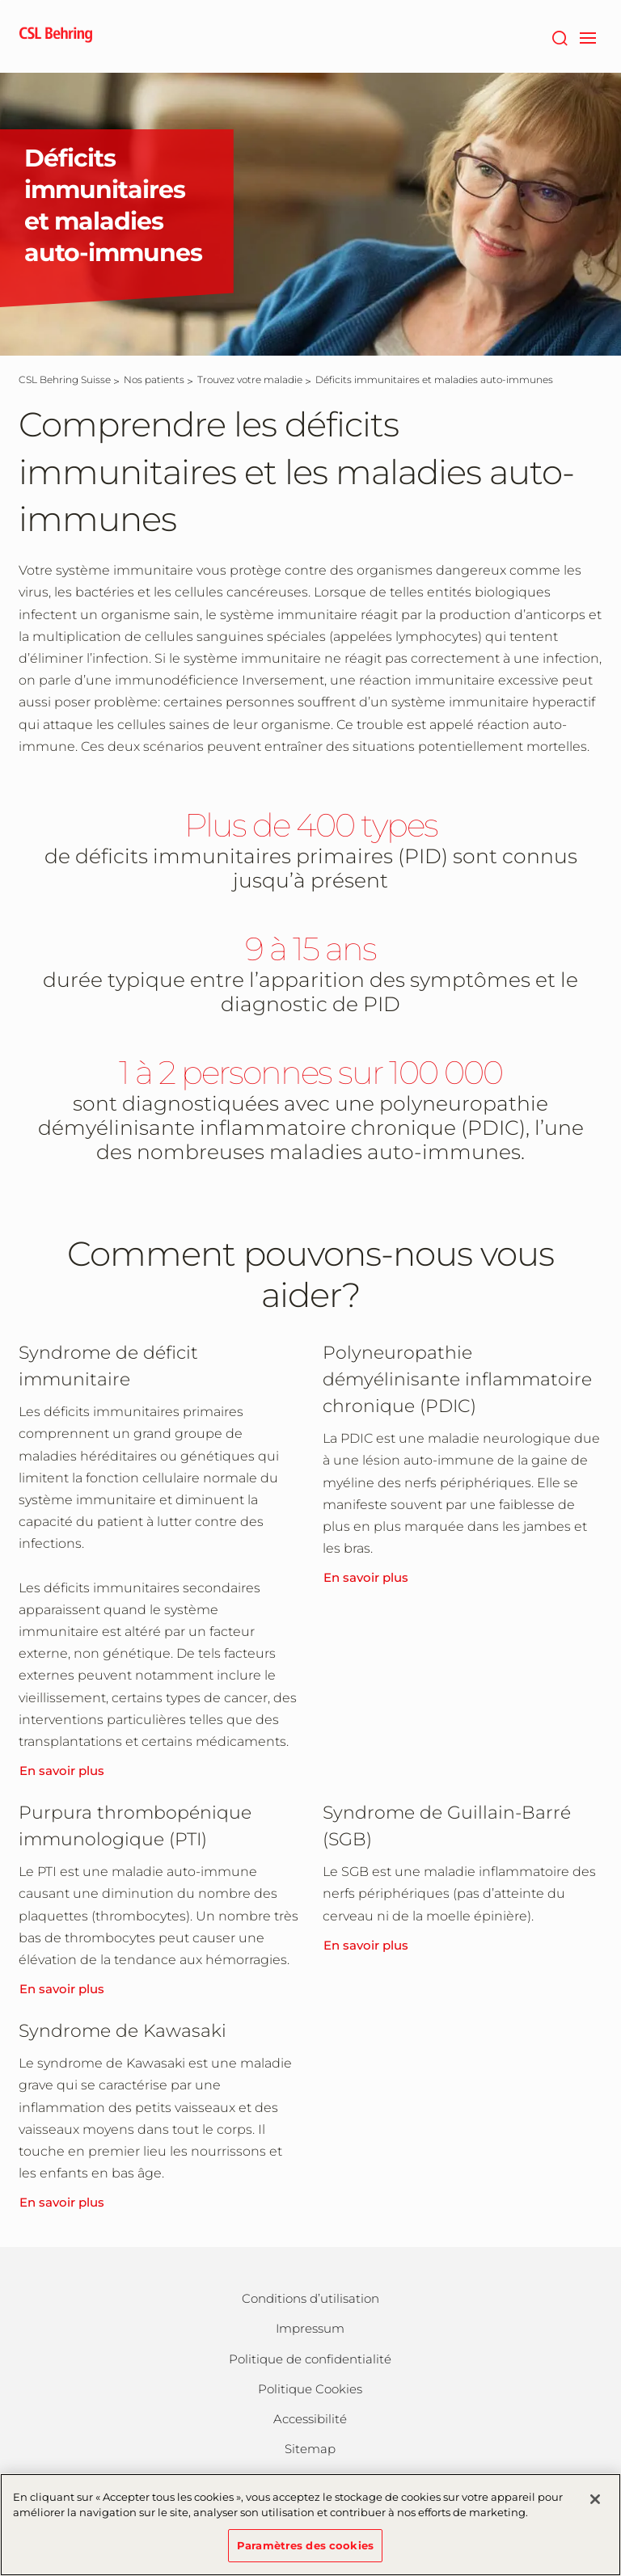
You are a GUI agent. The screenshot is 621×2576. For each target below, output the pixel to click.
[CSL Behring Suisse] (65, 379)
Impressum (310, 2328)
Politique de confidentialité (310, 2359)
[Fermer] (595, 2509)
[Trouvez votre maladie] (249, 379)
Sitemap (310, 2448)
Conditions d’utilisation (310, 2298)
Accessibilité (310, 2418)
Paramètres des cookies (305, 2555)
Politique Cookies (310, 2389)
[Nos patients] (154, 379)
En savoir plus (61, 1770)
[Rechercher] (559, 36)
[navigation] (587, 36)
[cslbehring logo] (55, 36)
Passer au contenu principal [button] (0, 0)
